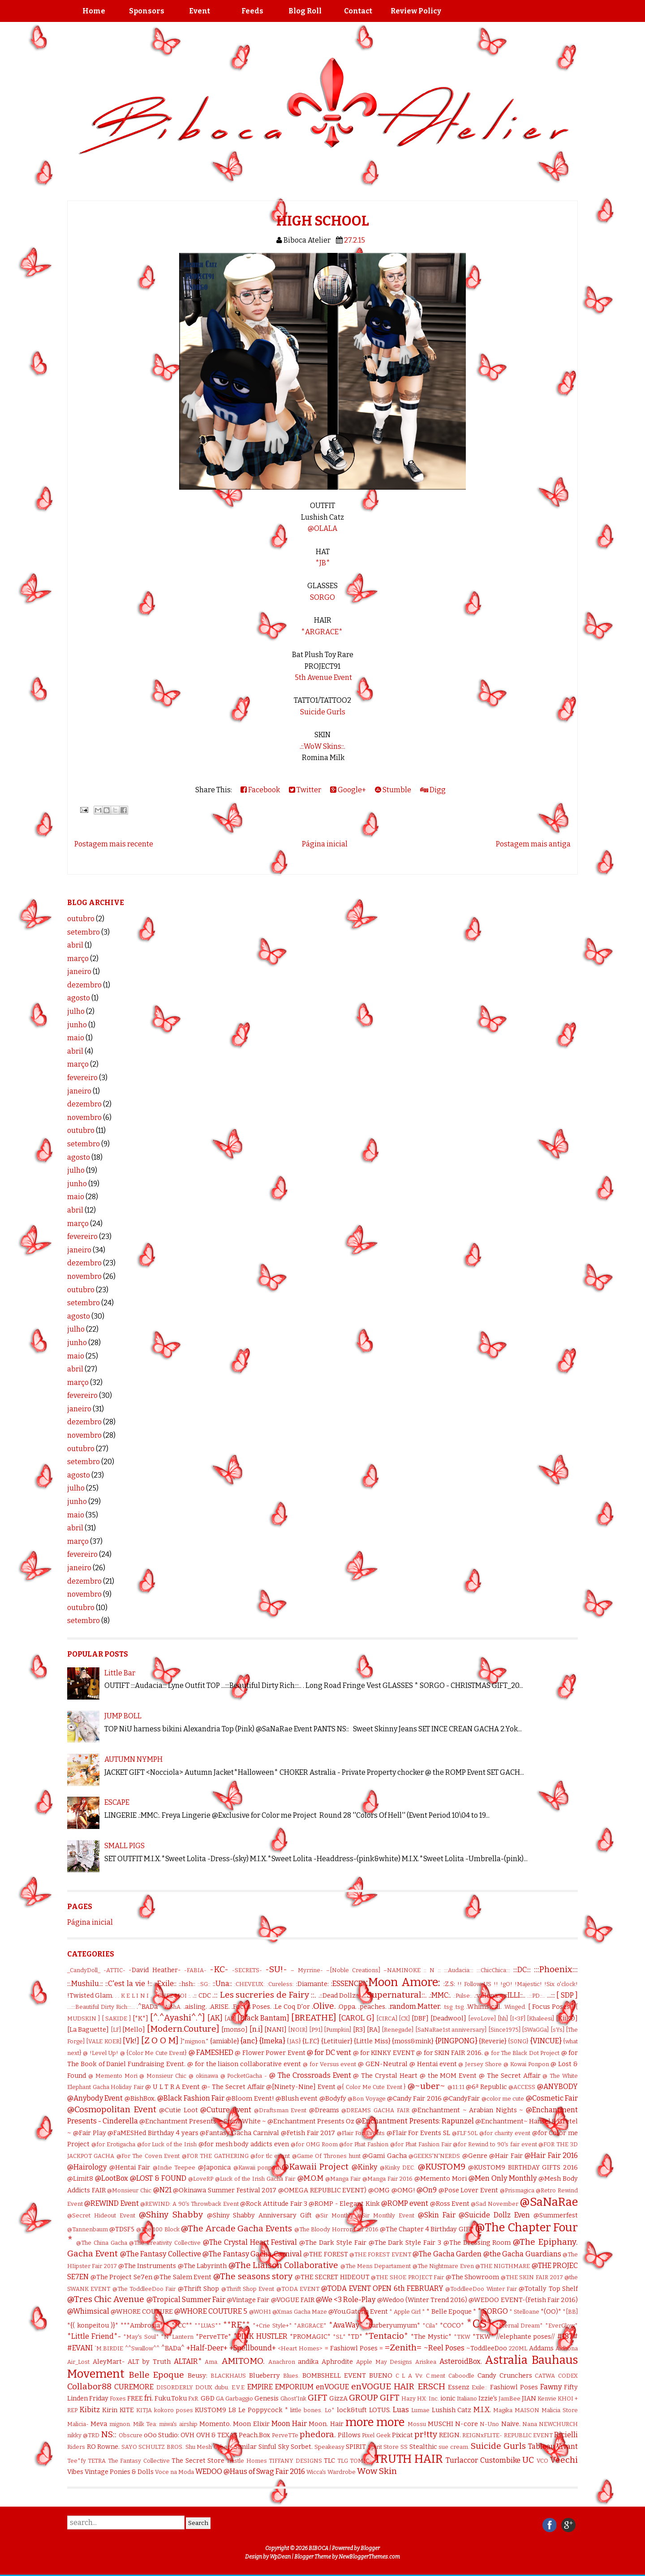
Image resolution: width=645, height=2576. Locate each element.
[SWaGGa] (535, 2029)
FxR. (193, 2398)
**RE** (236, 2325)
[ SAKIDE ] (116, 2018)
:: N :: (432, 1970)
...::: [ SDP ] (562, 1995)
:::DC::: (522, 1969)
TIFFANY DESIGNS (295, 2460)
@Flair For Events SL (418, 2133)
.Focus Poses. (252, 2007)
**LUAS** (207, 2325)
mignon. (120, 2424)
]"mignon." (194, 2041)
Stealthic (423, 2447)
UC (528, 2460)
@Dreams (324, 2110)
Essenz (458, 2387)
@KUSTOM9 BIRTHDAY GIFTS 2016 (523, 2167)
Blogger (370, 2548)
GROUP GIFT (374, 2397)
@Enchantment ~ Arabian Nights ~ (467, 2110)
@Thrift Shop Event (248, 2289)
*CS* (479, 2324)
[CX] (404, 2018)
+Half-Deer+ (207, 2348)
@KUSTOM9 (441, 2167)
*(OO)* (551, 2311)
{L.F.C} (310, 2041)
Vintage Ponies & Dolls (119, 2472)
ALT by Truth (149, 2362)
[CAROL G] (356, 2018)
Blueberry (264, 2375)
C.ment (435, 2375)
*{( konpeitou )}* (92, 2325)
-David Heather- (155, 1970)
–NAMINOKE (402, 1970)
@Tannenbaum (87, 2229)
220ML (518, 2348)
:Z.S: (449, 1984)
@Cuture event (225, 2110)
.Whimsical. (484, 2007)
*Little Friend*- (94, 2336)
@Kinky (364, 2167)
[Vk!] (131, 2041)
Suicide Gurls (322, 712)
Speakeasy (329, 2447)
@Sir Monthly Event (385, 2215)
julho (76, 1011)
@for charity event (504, 2133)
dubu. (222, 2387)
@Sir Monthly (334, 2215)
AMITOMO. (243, 2361)
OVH (187, 2435)
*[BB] (570, 2311)
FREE (135, 2398)
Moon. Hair (326, 2424)
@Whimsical (88, 2311)
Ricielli (566, 2435)
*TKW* (483, 2337)
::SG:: (204, 1984)
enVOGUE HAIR (382, 2386)
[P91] (315, 2029)
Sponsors (146, 11)
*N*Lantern (177, 2336)
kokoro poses (173, 2410)
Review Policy (416, 11)
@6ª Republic (486, 2087)
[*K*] (140, 2018)
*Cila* (430, 2325)
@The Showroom (472, 2277)
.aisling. (195, 2007)
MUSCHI (440, 2424)
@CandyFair (461, 2098)
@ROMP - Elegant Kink (344, 2204)
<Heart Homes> (300, 2348)
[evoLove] (482, 2018)
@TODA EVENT (297, 2289)
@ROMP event (404, 2203)
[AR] (230, 2018)
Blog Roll (305, 11)
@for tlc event (270, 2156)
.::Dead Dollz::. (339, 1995)
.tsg (447, 2007)
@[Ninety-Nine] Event (300, 2087)
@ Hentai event (433, 2064)
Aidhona (566, 2348)
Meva (98, 2424)
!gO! (506, 1984)
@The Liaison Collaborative (283, 2265)
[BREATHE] (313, 2017)
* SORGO (492, 2311)
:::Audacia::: (458, 1970)
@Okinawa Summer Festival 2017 (224, 2190)
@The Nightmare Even (443, 2266)
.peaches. (372, 2007)
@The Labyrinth (202, 2266)
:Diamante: (312, 1984)
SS (404, 2447)
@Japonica (214, 2167)
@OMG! (403, 2190)
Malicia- (78, 2424)
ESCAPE (116, 1802)
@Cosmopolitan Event (111, 2109)
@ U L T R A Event (172, 2087)
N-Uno (489, 2424)
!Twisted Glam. (90, 1995)
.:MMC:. (440, 1995)
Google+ (348, 790)
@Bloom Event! (250, 2098)
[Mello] (133, 2029)
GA (220, 2398)
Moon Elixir (251, 2424)
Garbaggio (239, 2398)
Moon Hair (289, 2423)
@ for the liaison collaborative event (244, 2064)
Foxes (118, 2398)
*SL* (339, 2336)
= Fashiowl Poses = (354, 2348)
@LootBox (111, 2178)
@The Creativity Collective (165, 2242)
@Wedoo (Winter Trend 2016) (422, 2300)
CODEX (568, 2375)
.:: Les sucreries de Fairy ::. (264, 1995)
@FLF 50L (465, 2133)
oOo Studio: (161, 2435)
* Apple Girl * (407, 2311)
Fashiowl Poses (514, 2387)
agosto (78, 998)
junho (77, 1025)
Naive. (510, 2424)
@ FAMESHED (211, 2052)
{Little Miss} (372, 2041)
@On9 (427, 2190)
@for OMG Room (314, 2144)
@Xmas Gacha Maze (299, 2311)
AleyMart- (109, 2362)
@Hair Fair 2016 (551, 2155)
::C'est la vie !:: (128, 1983)
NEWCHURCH (558, 2424)
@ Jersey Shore (480, 2064)
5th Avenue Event (322, 677)
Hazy (408, 2398)
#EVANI (80, 2348)
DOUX (203, 2387)
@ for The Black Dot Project (521, 2053)
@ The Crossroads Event (310, 2075)
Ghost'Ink (293, 2398)
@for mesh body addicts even (243, 2144)
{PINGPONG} (456, 2041)
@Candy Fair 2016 (414, 2098)
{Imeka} (272, 2041)
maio (75, 1038)
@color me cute (503, 2098)
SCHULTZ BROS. (161, 2447)
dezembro (84, 985)
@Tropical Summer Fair (185, 2299)
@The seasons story (252, 2276)
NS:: (108, 2434)
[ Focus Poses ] (551, 2007)
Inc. (434, 2398)
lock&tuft (352, 2410)
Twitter (305, 790)
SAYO (129, 2447)
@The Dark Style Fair (332, 2243)
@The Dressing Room (477, 2243)
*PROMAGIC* (310, 2337)
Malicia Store (560, 2410)
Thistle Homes (246, 2460)
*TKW (462, 2336)
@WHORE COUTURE (142, 2311)
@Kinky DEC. (398, 2167)
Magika (502, 2410)
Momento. (215, 2424)
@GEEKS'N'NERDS (434, 2156)
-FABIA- (195, 1970)
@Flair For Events (361, 2133)
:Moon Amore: (403, 1982)
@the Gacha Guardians (522, 2254)
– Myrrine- (306, 1970)
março (78, 958)
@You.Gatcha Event (358, 2311)
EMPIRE (260, 2387)
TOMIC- (361, 2460)
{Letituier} (337, 2041)
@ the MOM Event (448, 2076)
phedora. (318, 2434)
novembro (84, 1117)
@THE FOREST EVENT (380, 2254)
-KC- (219, 1969)
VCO (542, 2460)
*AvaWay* (346, 2325)
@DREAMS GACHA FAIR (375, 2110)
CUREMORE (134, 2387)
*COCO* (452, 2325)
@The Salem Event (182, 2277)
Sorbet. (302, 2447)
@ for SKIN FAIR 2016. (449, 2053)
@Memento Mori (440, 2179)
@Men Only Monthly (503, 2178)
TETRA (97, 2460)
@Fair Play (89, 2133)
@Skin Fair (437, 2215)
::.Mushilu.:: (85, 1983)
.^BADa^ (149, 2007)
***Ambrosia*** (144, 2325)
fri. (148, 2398)
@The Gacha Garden (447, 2254)
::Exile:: (165, 1983)
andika (308, 2362)
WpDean (280, 2557)
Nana (529, 2424)
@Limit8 (80, 2179)
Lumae (420, 2410)
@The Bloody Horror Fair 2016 (336, 2229)
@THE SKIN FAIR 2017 (532, 2277)
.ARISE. (219, 2007)
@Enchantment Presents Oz (310, 2121)
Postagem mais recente (113, 844)
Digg (433, 790)
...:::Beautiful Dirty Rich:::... (101, 2007)
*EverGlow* (561, 2325)
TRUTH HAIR (408, 2459)
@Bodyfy (332, 2098)
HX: (422, 2398)
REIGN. (450, 2435)
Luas (401, 2409)
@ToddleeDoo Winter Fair (481, 2289)
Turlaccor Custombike (483, 2460)
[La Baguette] (88, 2029)
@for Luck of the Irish (167, 2144)
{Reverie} (493, 2041)
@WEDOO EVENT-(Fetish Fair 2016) (523, 2300)
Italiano (467, 2398)
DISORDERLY (174, 2387)
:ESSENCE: (347, 1983)
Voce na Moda (174, 2472)
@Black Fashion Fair (190, 2098)
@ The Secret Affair (510, 2076)
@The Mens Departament (375, 2266)
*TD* (355, 2337)
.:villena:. (487, 1995)
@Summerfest (555, 2215)
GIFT (317, 2397)
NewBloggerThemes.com (369, 2557)
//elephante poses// (525, 2337)
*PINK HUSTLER (260, 2336)
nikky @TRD (83, 2435)
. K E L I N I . (134, 1995)
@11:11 (455, 2087)
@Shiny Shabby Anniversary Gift (259, 2215)
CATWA (545, 2375)
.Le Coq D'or (291, 2007)
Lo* (330, 2410)
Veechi (564, 2460)
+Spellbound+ (252, 2348)
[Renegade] (397, 2029)
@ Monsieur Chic (162, 2075)
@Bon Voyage (366, 2098)
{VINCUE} (546, 2041)
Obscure (130, 2435)
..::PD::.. (536, 1995)
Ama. (212, 2361)
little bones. (306, 2410)
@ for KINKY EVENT (384, 2053)
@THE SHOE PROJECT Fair (407, 2277)
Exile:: (479, 2387)
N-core (466, 2424)
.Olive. (324, 2006)
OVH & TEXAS (216, 2435)
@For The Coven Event (148, 2156)
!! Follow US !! (477, 1984)
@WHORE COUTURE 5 (210, 2311)
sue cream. (454, 2447)
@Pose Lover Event (468, 2190)
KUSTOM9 (210, 2410)
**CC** (182, 2325)
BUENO (380, 2375)
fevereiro (82, 1077)
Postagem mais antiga (533, 844)
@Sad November (494, 2203)
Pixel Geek (376, 2435)
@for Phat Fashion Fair (421, 2144)
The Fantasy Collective (139, 2460)
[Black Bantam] (263, 2018)
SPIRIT (356, 2447)
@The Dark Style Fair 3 (405, 2243)
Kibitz (90, 2409)
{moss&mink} (413, 2041)
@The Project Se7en (121, 2277)
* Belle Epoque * (451, 2311)
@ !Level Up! (100, 2053)
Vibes (75, 2472)
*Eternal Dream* (519, 2325)
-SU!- (276, 1969)
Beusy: (197, 2375)
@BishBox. (140, 2098)
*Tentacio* (386, 2336)
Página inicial (325, 844)
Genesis (266, 2398)
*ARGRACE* (322, 632)
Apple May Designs (384, 2361)
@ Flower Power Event (270, 2053)
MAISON (527, 2410)
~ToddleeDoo (486, 2348)
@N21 (162, 2190)
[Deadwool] (448, 2018)
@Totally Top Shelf (548, 2289)
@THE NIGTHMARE (502, 2266)
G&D (208, 2398)
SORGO (322, 597)
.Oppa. (347, 2007)
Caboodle (461, 2375)
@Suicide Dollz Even (494, 2215)
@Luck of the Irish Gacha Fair (255, 2178)
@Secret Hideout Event (101, 2215)
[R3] (359, 2029)
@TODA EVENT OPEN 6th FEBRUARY (382, 2288)
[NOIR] (297, 2029)
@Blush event (296, 2098)
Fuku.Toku (171, 2398)
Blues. (291, 2375)
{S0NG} (518, 2041)
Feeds (252, 11)
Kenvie (547, 2398)
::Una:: (222, 1983)
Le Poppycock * (263, 2410)
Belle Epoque (157, 2375)
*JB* (322, 563)
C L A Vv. (409, 2375)
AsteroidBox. (460, 2361)
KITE (127, 2410)
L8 (232, 2410)
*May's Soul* (141, 2336)
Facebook (260, 790)
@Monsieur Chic (129, 2190)
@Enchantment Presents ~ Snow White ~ (202, 2121)
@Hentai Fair (129, 2167)
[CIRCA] (386, 2018)
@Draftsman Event (280, 2110)
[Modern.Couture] (183, 2029)
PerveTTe (285, 2435)
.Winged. (514, 2007)
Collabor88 (89, 2386)
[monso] (234, 2029)
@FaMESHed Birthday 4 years (153, 2133)
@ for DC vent (329, 2052)
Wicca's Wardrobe (331, 2472)
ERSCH (431, 2386)
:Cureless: (280, 1984)
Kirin (109, 2410)
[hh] (503, 2018)
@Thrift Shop (198, 2289)
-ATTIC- (114, 1970)
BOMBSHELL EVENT (334, 2375)
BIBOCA (318, 2548)
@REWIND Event (111, 2203)
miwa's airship (178, 2424)
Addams (541, 2348)
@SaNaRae (549, 2202)
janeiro (79, 971)
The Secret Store (198, 2461)
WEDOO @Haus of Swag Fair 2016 (250, 2471)
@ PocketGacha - (243, 2075)
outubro (81, 918)
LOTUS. (380, 2410)
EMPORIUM (294, 2387)
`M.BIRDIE (109, 2348)
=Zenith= (403, 2347)
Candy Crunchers (504, 2375)
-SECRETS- (247, 1970)
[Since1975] (504, 2029)
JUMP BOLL (123, 1716)
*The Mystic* (431, 2337)
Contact (358, 11)
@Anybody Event (95, 2098)
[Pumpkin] (337, 2029)
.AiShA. (172, 2007)
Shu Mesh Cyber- (209, 2447)
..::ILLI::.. (513, 1995)
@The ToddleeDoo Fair (144, 2289)
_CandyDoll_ (83, 1970)
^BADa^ (173, 2348)
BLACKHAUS (228, 2375)
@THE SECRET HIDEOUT (332, 2277)
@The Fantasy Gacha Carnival (251, 2254)
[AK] (215, 2018)
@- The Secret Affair (233, 2087)
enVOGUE (332, 2387)
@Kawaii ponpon (256, 2167)
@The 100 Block (158, 2229)
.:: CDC (202, 1995)
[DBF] (420, 2018)
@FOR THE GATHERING (215, 2156)
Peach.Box (254, 2435)
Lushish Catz (452, 2410)
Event (199, 11)
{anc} (249, 2041)
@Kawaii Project (315, 2167)
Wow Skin (377, 2471)
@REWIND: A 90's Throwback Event (189, 2203)
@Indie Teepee (174, 2167)
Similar (245, 2447)
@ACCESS (521, 2087)
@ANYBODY (557, 2086)
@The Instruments (147, 2266)
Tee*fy (76, 2460)
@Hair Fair (505, 2156)
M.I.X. (482, 2409)
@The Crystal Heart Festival (250, 2242)
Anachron (281, 2361)
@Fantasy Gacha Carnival (239, 2133)
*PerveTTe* (213, 2337)
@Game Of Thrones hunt (326, 2156)
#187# (567, 2336)
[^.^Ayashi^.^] (177, 2017)
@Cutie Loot (178, 2110)
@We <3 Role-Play (345, 2299)
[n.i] (256, 2029)
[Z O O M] (160, 2040)
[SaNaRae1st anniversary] (450, 2029)
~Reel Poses (444, 2348)
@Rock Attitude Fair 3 (273, 2204)
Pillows (349, 2435)
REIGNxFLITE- (482, 2435)
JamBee (509, 2398)
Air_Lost (78, 2361)
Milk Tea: (145, 2424)
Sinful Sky (273, 2447)
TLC (329, 2461)
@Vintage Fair (248, 2300)
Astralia (506, 2360)
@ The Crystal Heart (385, 2076)
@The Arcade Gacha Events (236, 2228)
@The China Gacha (101, 2242)
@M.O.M (310, 2178)
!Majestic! (528, 1984)
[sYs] (557, 2029)
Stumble (393, 790)
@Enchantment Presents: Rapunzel (414, 2121)
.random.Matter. (414, 2006)
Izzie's (487, 2398)
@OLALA (322, 528)
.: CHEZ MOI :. (172, 1995)
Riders (76, 2447)
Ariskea (425, 2361)
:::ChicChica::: (493, 1970)
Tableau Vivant (553, 2446)
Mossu (417, 2424)
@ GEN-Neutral (383, 2064)
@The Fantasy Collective (160, 2254)
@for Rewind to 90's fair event (495, 2144)
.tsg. (459, 2007)
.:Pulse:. (463, 1995)
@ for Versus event (329, 2064)
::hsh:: (187, 1984)
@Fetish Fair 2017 (308, 2133)
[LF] (116, 2029)
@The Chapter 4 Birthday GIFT (426, 2229)
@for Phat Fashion (363, 2144)
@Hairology (87, 2167)
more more (374, 2422)
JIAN (529, 2398)
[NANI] (275, 2029)
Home (93, 11)
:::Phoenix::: (556, 1969)
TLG (342, 2460)
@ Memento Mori (113, 2075)
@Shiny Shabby (171, 2214)
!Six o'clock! (561, 1984)
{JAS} (294, 2041)
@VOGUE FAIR (292, 2300)
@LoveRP (200, 2178)
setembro (83, 932)
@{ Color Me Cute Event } (371, 2087)
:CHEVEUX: (249, 1984)
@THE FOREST (325, 2254)
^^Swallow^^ (142, 2348)
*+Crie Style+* (272, 2325)
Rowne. (108, 2447)
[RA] (373, 2029)
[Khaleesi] (540, 2018)
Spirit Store (383, 2447)
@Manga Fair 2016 (387, 2178)
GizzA (338, 2398)
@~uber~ (426, 2086)
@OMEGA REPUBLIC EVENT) (322, 2190)
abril (75, 945)
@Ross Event (449, 2204)
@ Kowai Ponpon (526, 2064)
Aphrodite (337, 2362)
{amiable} (224, 2041)
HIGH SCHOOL (322, 221)
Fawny (551, 2387)
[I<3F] (517, 2018)
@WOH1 (260, 2311)
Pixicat (402, 2435)
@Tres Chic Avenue (105, 2299)
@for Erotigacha (113, 2144)
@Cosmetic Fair (552, 2098)
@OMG (379, 2190)
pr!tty (425, 2434)
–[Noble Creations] (353, 1970)
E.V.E (238, 2387)
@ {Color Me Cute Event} (153, 2053)
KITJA (144, 2410)
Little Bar (119, 1673)
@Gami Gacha (384, 2156)
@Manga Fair (343, 2178)
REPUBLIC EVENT (528, 2435)
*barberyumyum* (393, 2325)
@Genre (474, 2156)
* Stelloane (524, 2311)
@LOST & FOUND (158, 2178)
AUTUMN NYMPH (133, 1759)
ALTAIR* (188, 2361)
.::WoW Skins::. (322, 746)
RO (91, 2447)
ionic (448, 2398)
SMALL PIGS (124, 1845)
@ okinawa (203, 2075)
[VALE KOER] (103, 2041)
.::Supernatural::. (394, 1995)
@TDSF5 (121, 2229)
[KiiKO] (567, 2018)
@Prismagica (517, 2190)
